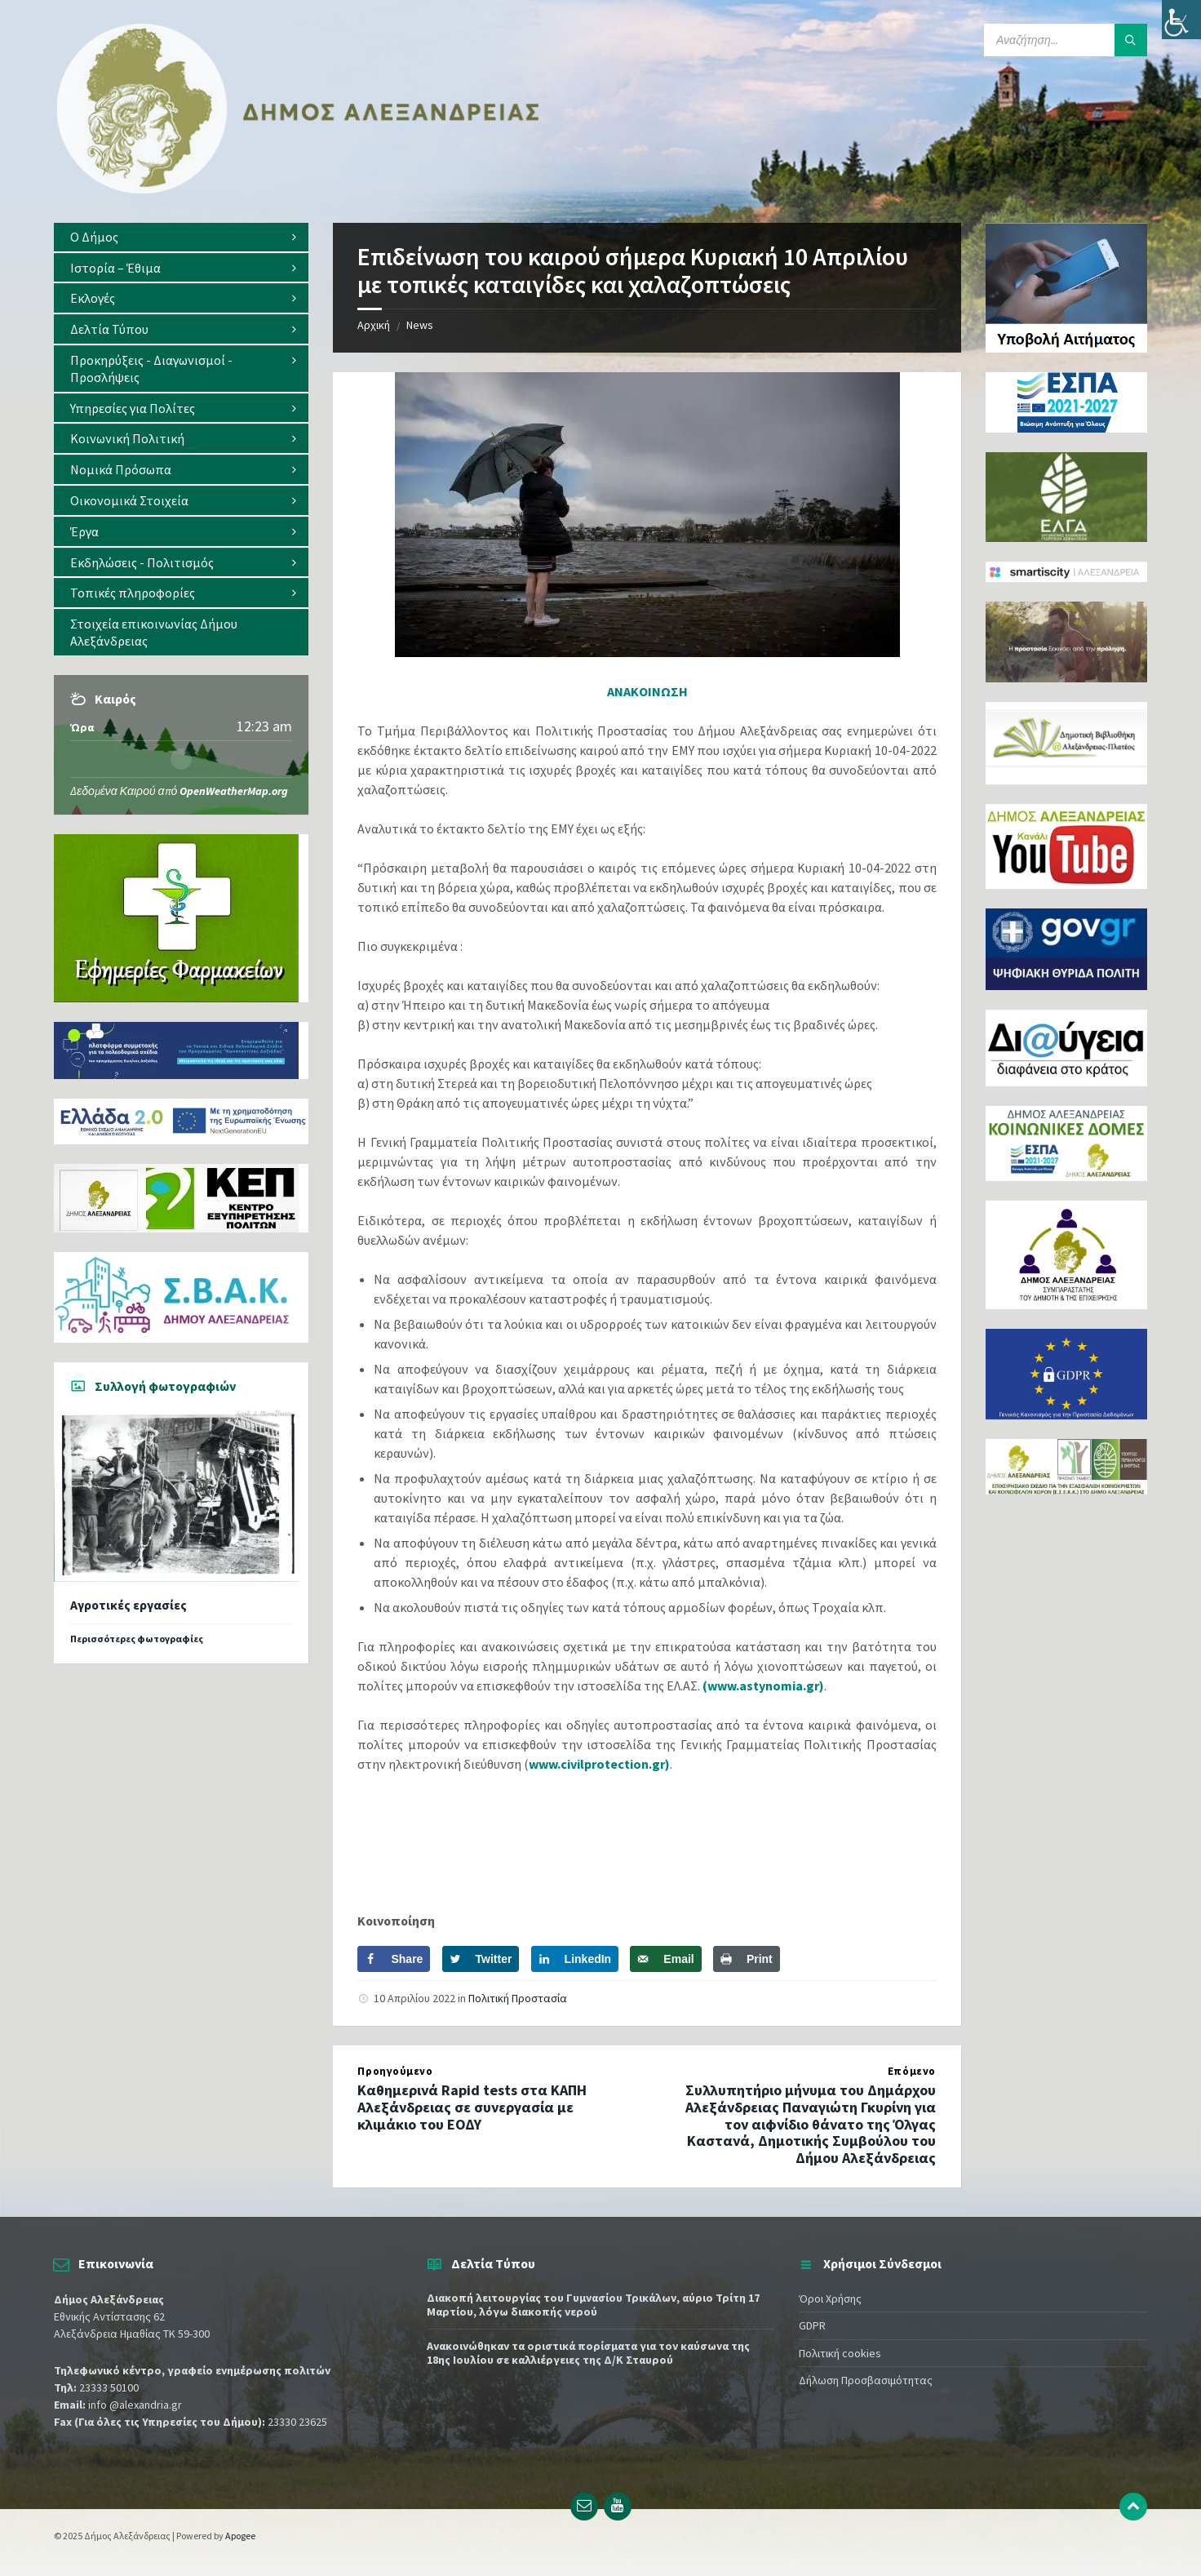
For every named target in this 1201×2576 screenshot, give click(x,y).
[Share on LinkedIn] (575, 1959)
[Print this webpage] (746, 1959)
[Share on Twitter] (481, 1959)
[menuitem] (181, 237)
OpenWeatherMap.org (233, 791)
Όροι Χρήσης (830, 2298)
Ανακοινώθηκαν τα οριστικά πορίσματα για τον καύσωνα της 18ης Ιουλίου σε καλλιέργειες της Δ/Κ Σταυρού (588, 2352)
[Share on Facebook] (393, 1959)
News (419, 325)
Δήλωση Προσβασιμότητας (866, 2380)
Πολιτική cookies (840, 2353)
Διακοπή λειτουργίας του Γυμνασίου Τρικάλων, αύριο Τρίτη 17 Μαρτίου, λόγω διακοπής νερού (593, 2304)
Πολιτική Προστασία (517, 1998)
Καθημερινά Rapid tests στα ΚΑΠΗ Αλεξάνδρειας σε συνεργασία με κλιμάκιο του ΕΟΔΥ (472, 2107)
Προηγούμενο (394, 2071)
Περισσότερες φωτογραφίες (136, 1638)
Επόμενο (912, 2071)
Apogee (240, 2535)
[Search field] (1065, 40)
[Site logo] (298, 190)
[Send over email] (665, 1959)
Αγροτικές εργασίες (128, 1605)
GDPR (812, 2325)
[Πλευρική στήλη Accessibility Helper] (1181, 19)
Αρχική (373, 325)
